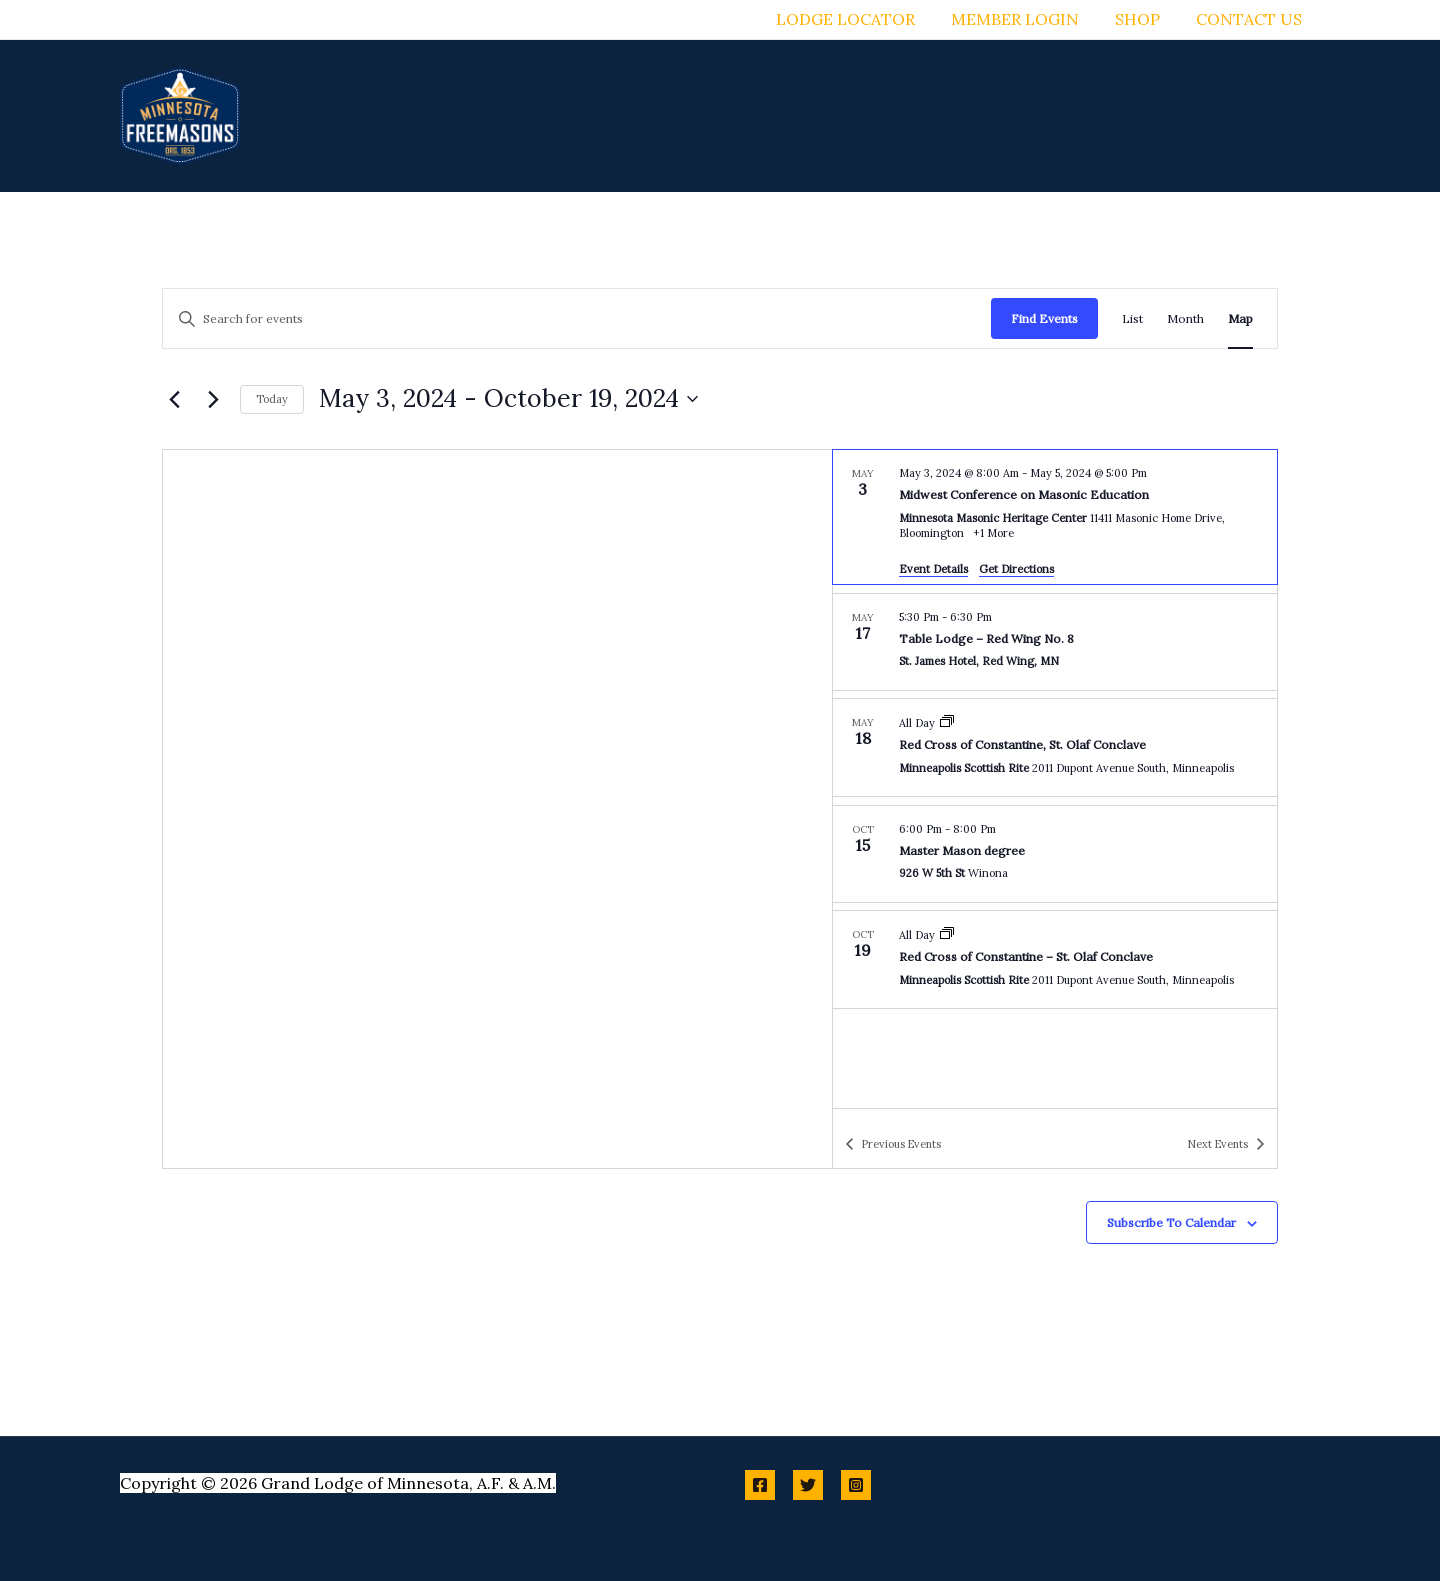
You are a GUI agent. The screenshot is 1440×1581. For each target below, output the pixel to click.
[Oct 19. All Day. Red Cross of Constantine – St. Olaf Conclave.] (1055, 959)
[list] (1055, 779)
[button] (734, 116)
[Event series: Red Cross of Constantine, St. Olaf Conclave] (947, 723)
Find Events (1044, 318)
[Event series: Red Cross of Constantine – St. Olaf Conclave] (947, 935)
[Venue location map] (497, 809)
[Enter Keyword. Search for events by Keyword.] (577, 318)
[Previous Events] (174, 399)
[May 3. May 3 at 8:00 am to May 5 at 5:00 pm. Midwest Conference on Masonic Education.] (1055, 517)
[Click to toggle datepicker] (508, 399)
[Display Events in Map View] (1240, 318)
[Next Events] (213, 399)
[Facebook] (760, 1485)
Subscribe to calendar (1171, 1222)
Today (272, 399)
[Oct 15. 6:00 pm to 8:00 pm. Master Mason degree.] (1055, 854)
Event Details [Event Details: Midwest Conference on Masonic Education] (933, 569)
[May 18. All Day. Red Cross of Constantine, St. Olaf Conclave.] (1055, 747)
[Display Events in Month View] (1185, 318)
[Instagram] (856, 1485)
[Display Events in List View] (1132, 318)
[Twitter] (808, 1485)
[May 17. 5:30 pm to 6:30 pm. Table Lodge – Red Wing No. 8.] (1055, 642)
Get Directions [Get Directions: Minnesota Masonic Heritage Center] (1016, 569)
